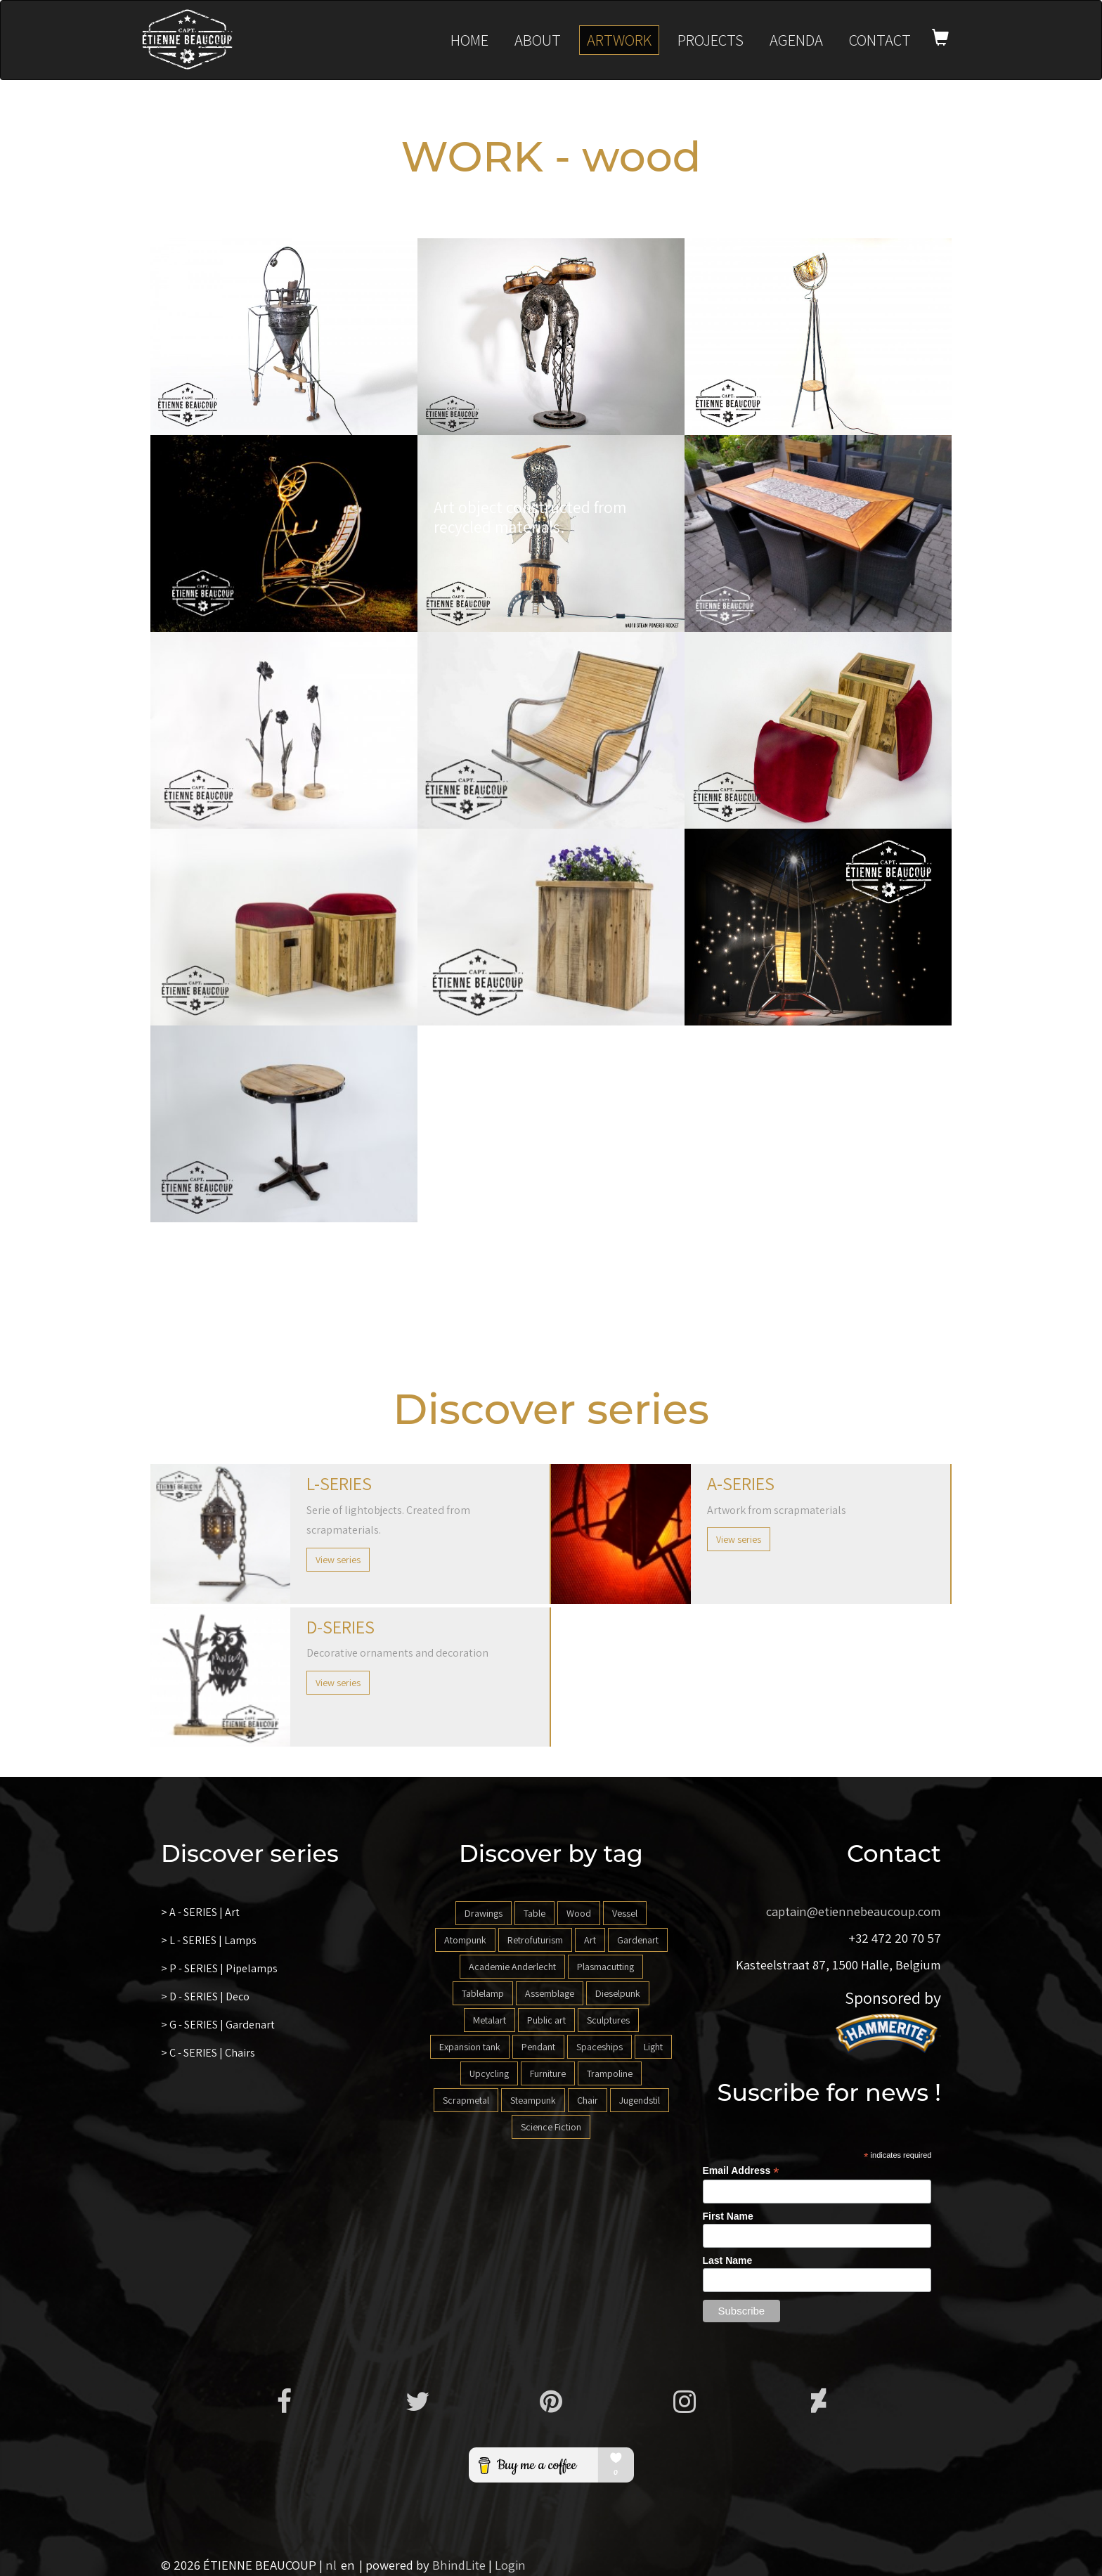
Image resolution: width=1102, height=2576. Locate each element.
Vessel (624, 1913)
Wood (578, 1913)
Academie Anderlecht (512, 1966)
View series (338, 1559)
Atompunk (465, 1940)
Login (510, 2564)
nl (331, 2564)
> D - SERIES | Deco (205, 1996)
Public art (546, 2020)
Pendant (538, 2046)
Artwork (619, 40)
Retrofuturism (535, 1940)
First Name (728, 2216)
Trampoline (610, 2073)
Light (653, 2046)
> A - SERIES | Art (200, 1912)
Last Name (728, 2260)
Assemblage (549, 1993)
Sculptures (608, 2020)
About (537, 40)
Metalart (489, 2020)
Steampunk (533, 2100)
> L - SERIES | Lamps (209, 1940)
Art (590, 1940)
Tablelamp (483, 1993)
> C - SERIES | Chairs (208, 2052)
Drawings (484, 1913)
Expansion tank (469, 2046)
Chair (587, 2100)
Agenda (796, 40)
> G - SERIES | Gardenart (218, 2024)
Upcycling (489, 2073)
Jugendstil (639, 2100)
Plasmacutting (605, 1966)
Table (534, 1913)
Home (469, 40)
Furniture (548, 2073)
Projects (711, 40)
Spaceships (599, 2046)
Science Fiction (551, 2127)
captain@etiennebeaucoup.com (853, 1911)
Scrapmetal (466, 2100)
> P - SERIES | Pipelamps (219, 1968)
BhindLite (459, 2564)
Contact (880, 40)
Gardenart (638, 1940)
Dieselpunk (617, 1993)
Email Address (741, 2170)
